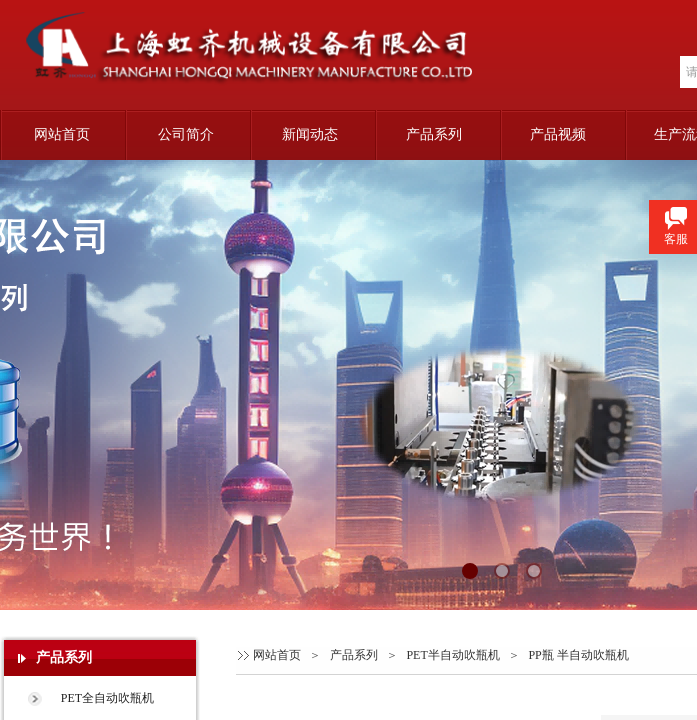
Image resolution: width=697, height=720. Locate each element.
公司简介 (186, 134)
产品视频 (558, 134)
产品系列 (434, 134)
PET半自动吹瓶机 (452, 655)
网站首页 (62, 134)
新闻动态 (310, 134)
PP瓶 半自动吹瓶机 (578, 655)
